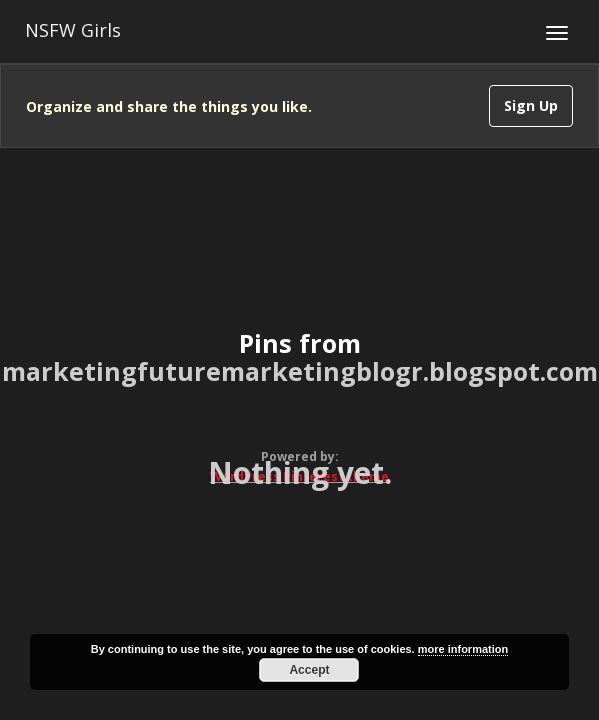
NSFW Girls (73, 30)
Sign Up (531, 105)
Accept (309, 670)
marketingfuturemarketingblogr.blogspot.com (300, 371)
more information (463, 649)
